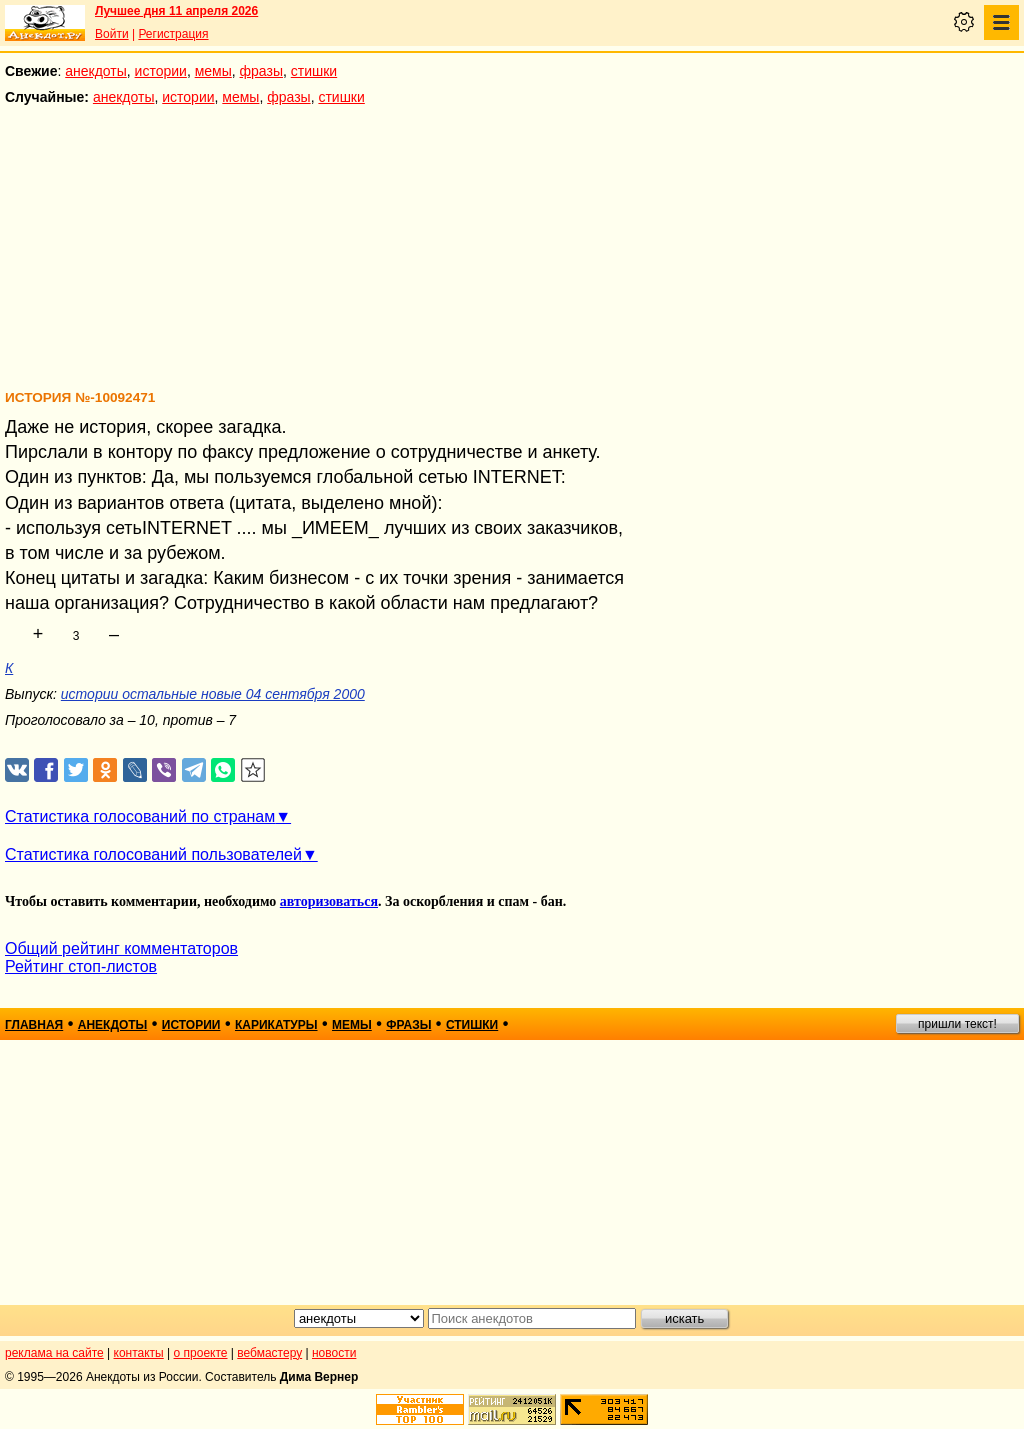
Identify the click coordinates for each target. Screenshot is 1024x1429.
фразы (261, 71)
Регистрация (173, 34)
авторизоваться (329, 901)
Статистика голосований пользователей (153, 854)
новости (334, 1353)
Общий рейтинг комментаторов (121, 948)
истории (161, 71)
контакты (139, 1353)
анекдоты (96, 71)
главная (34, 1025)
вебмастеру (269, 1353)
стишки (314, 71)
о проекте (201, 1353)
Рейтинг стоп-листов (81, 966)
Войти (112, 34)
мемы (213, 71)
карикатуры (276, 1025)
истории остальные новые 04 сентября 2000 (213, 694)
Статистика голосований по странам (140, 816)
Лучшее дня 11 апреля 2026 (176, 11)
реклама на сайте (54, 1353)
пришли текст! (957, 1024)
